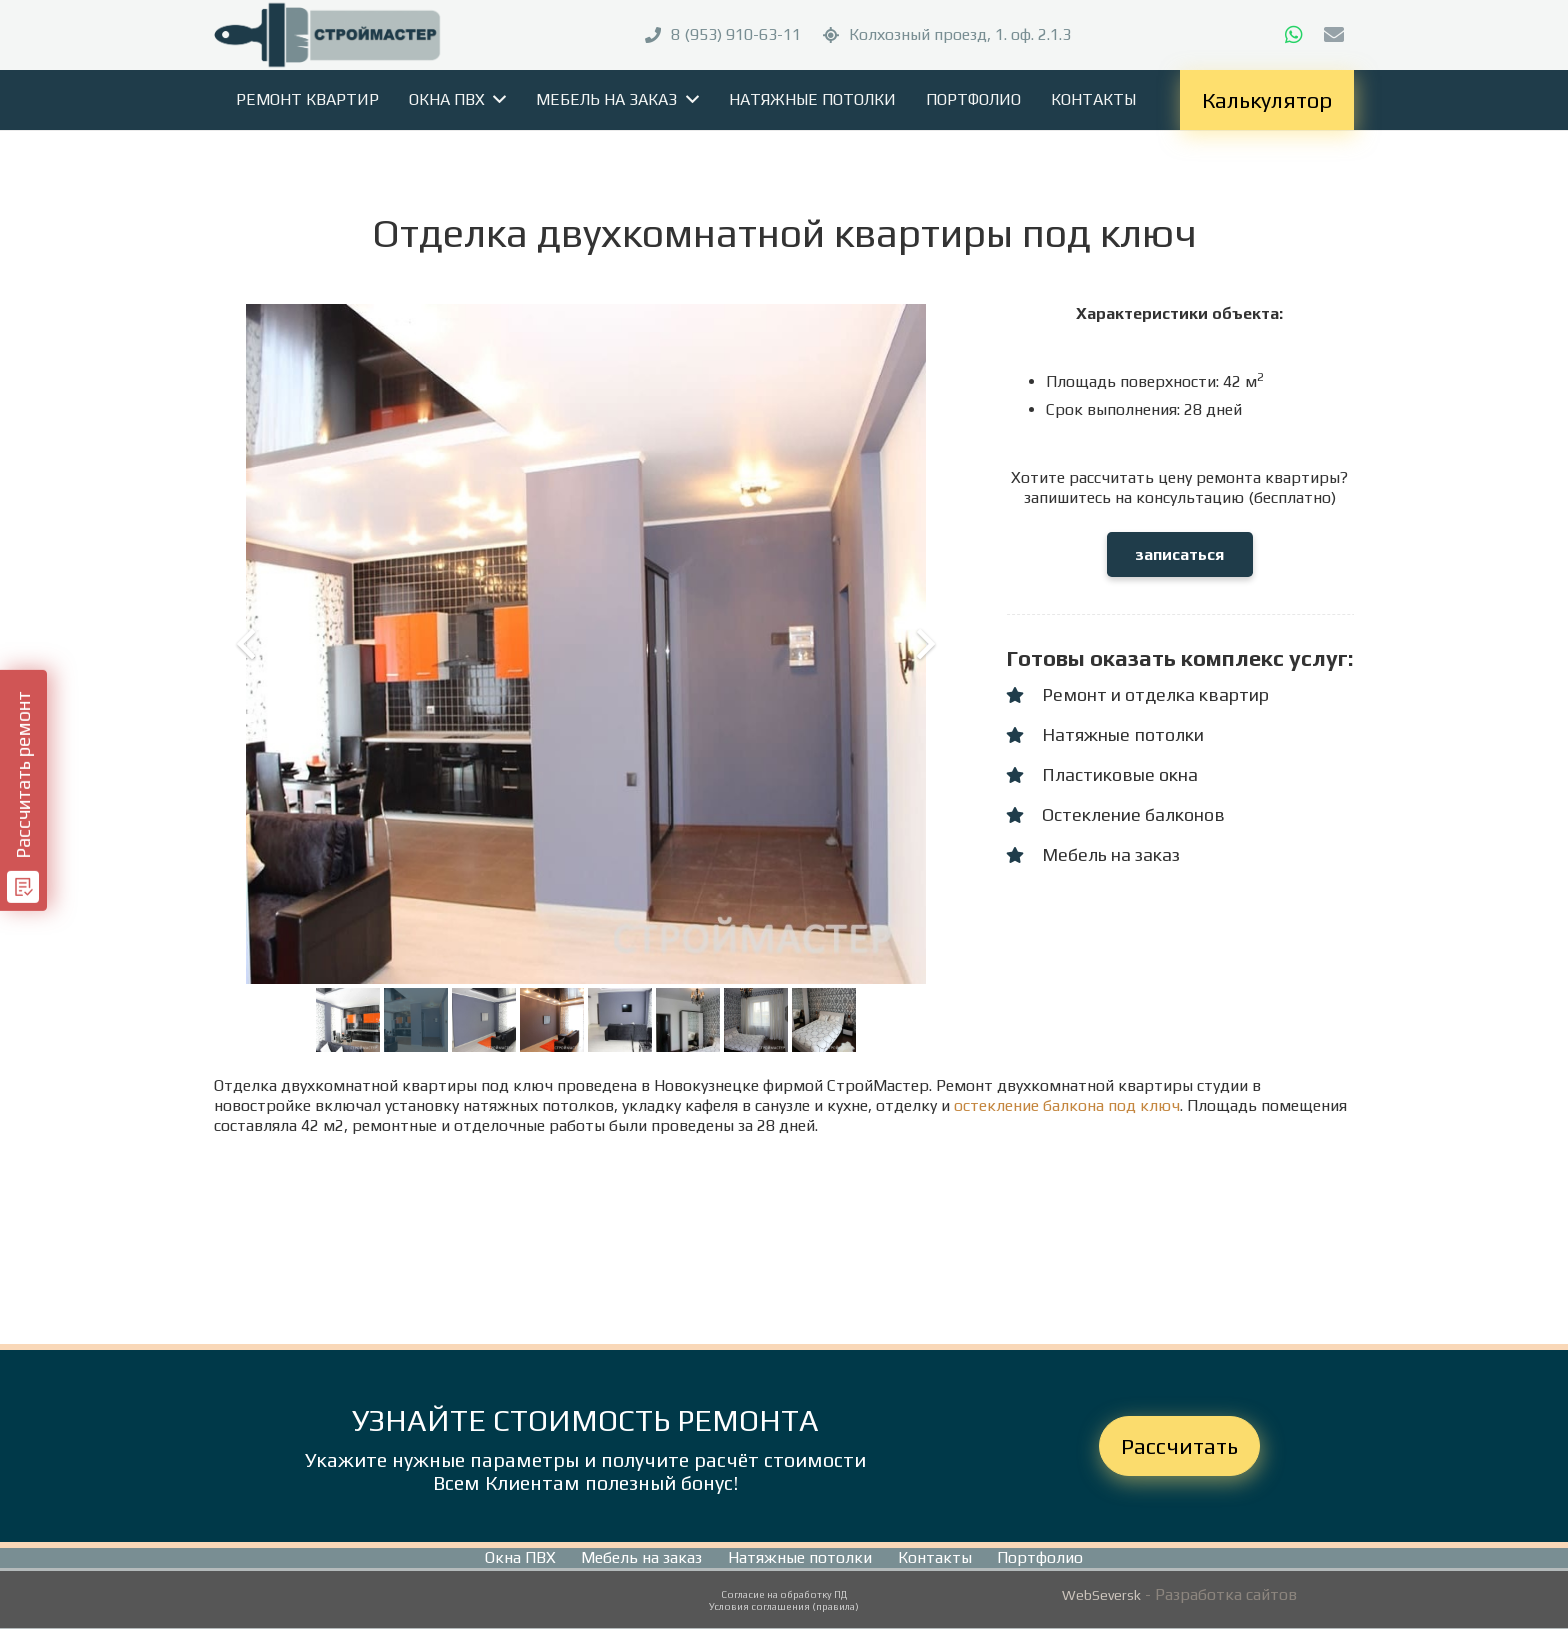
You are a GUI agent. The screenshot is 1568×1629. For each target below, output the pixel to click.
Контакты (935, 1557)
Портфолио (1040, 1557)
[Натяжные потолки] (1024, 735)
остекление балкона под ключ (1067, 1105)
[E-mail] (1334, 35)
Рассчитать (1179, 1446)
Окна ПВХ (520, 1557)
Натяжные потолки (800, 1557)
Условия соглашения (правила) (784, 1606)
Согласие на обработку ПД (784, 1594)
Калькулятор (1267, 100)
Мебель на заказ (641, 1557)
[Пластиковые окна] (1024, 775)
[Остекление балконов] (1024, 815)
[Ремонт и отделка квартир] (1024, 695)
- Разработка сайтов (1219, 1594)
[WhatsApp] (1294, 35)
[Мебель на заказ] (1024, 855)
